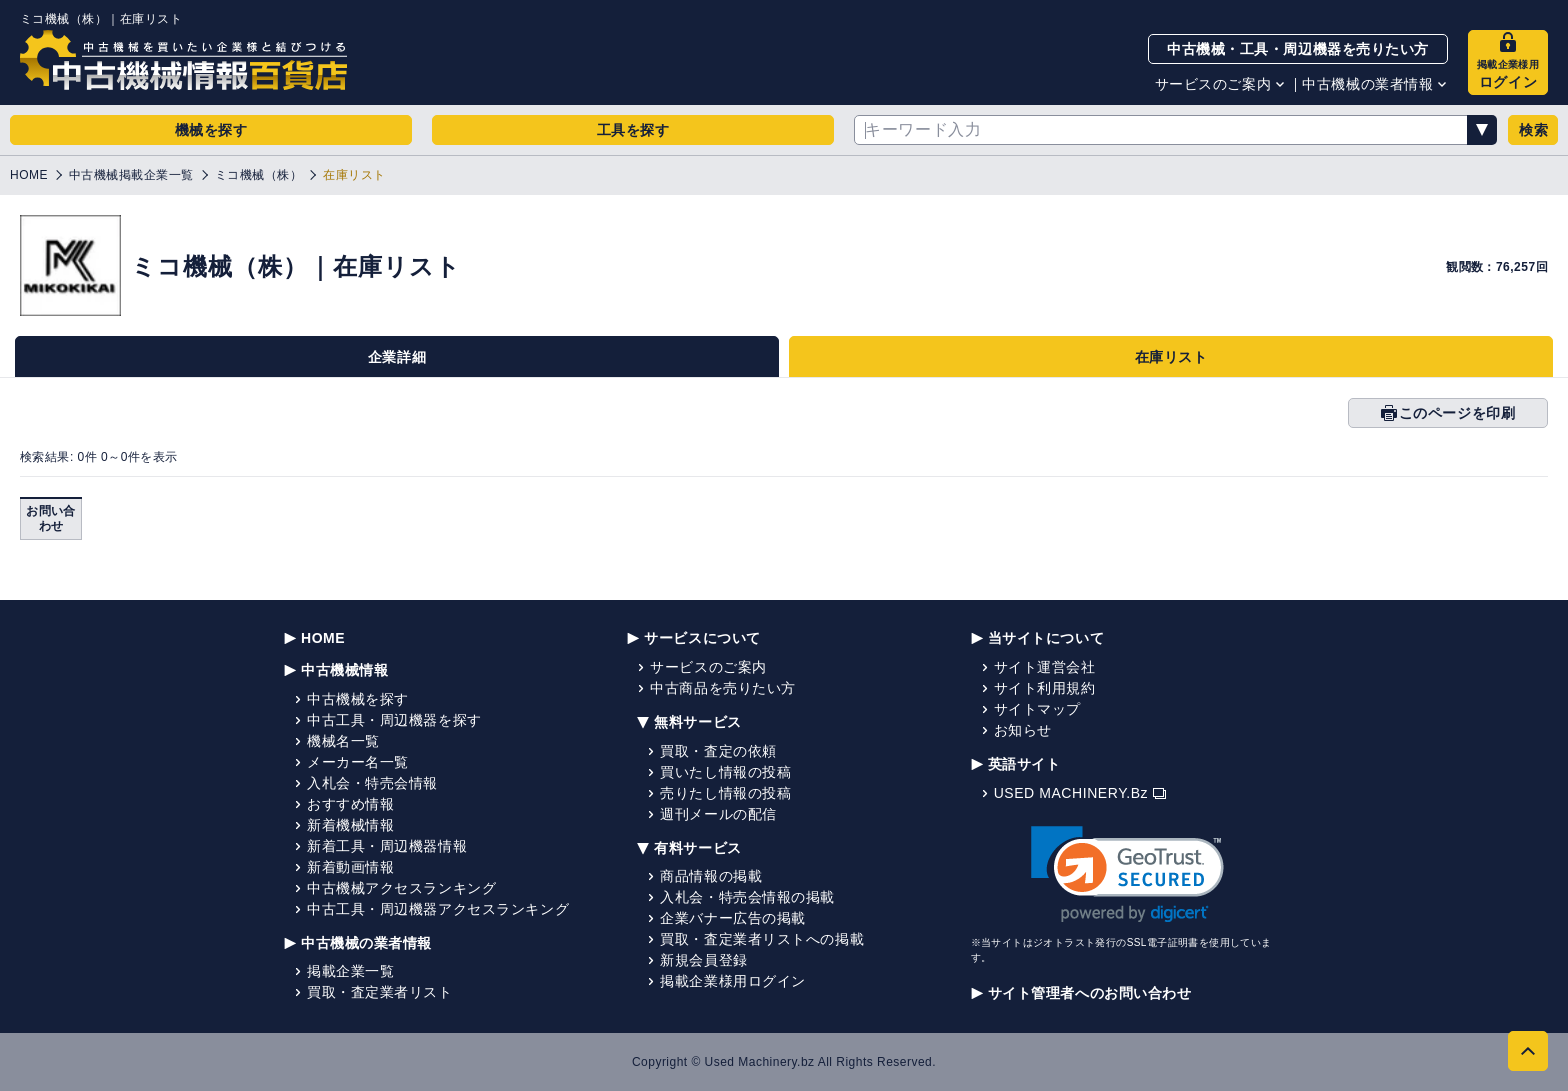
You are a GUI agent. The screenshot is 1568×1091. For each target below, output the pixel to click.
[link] (1127, 874)
